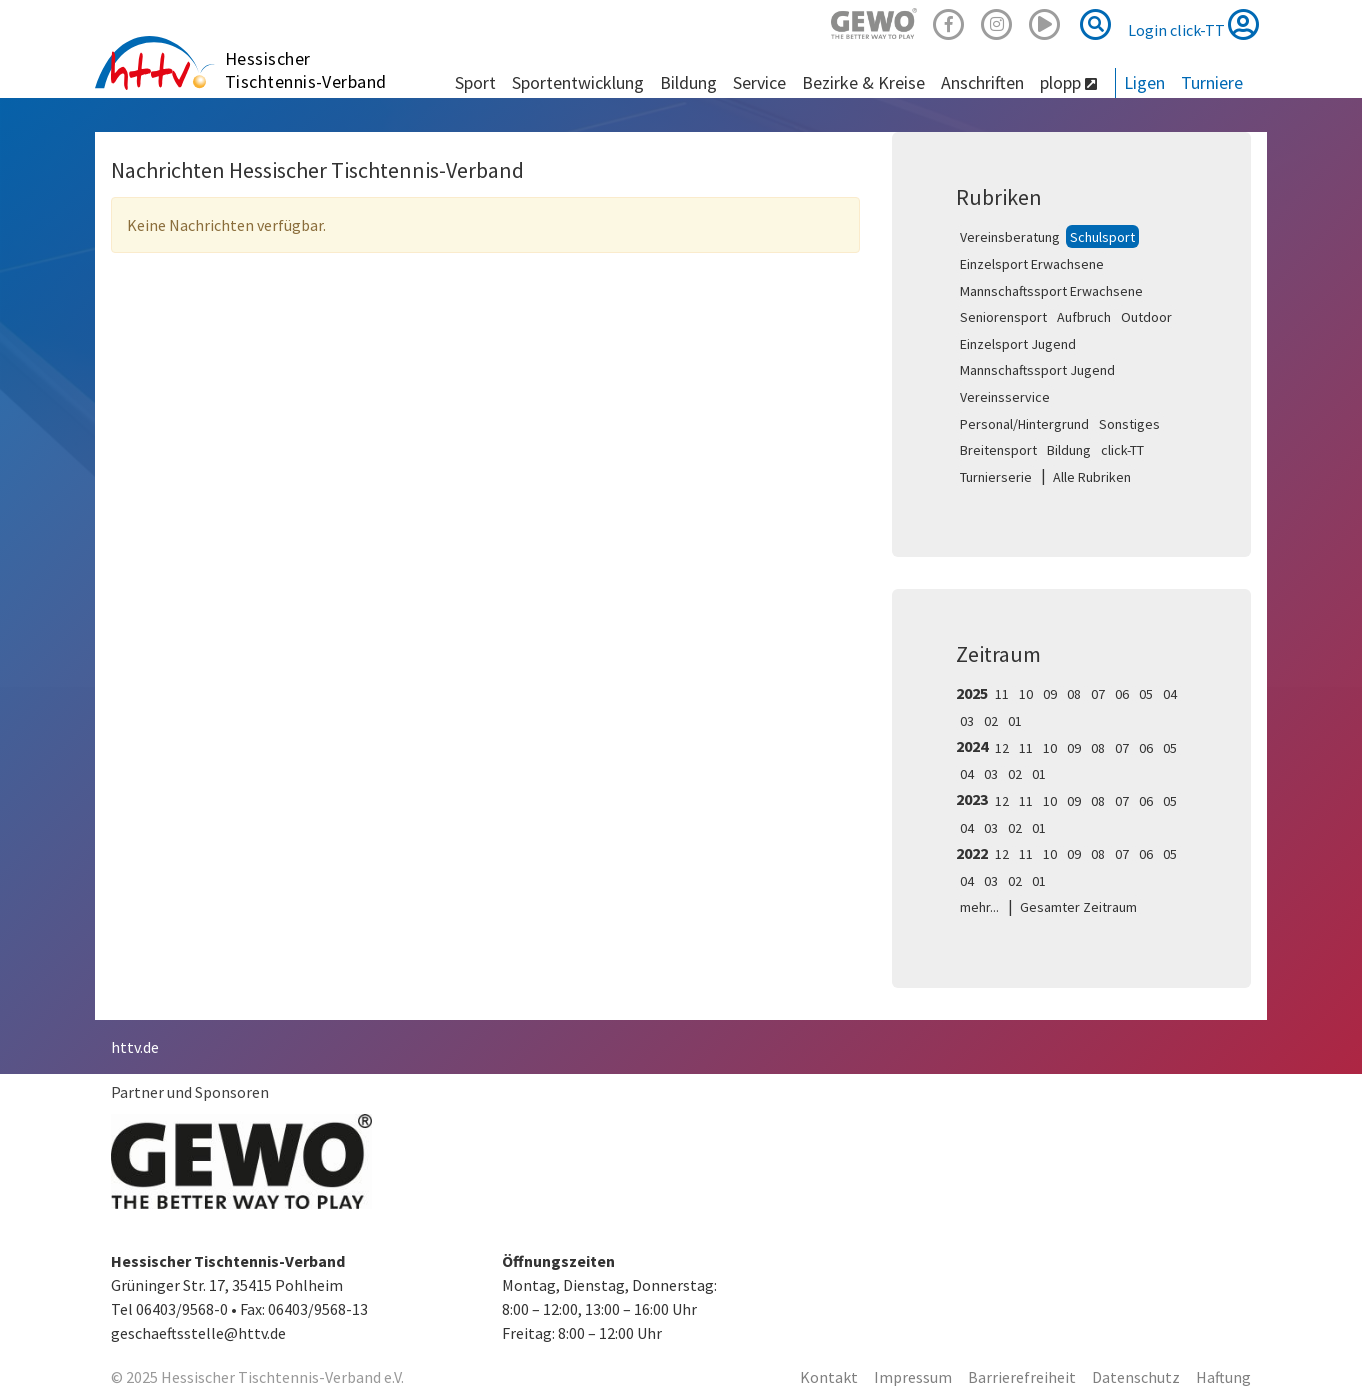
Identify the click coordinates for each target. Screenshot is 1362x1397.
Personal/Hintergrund (1024, 424)
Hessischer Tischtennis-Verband (306, 70)
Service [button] (759, 82)
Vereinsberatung (1010, 237)
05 (1146, 694)
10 (1026, 694)
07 (1098, 694)
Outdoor (1146, 317)
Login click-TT (1193, 24)
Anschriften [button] (982, 82)
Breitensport (998, 450)
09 (1050, 694)
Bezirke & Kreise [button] (863, 82)
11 (1002, 694)
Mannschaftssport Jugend (1037, 370)
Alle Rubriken (1092, 477)
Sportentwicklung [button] (578, 82)
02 (991, 721)
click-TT (1122, 450)
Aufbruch (1084, 317)
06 (1122, 694)
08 (1074, 694)
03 (967, 721)
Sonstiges (1129, 424)
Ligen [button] (1144, 82)
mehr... (979, 907)
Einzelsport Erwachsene (1032, 264)
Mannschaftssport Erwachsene (1051, 291)
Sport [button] (475, 82)
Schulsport (1102, 237)
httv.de (135, 1047)
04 (1170, 694)
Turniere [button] (1212, 82)
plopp (1068, 82)
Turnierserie (996, 477)
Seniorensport (1003, 317)
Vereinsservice (1005, 397)
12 (1002, 748)
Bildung (1069, 450)
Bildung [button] (688, 82)
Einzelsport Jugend (1018, 344)
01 (1015, 721)
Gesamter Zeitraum (1078, 907)
